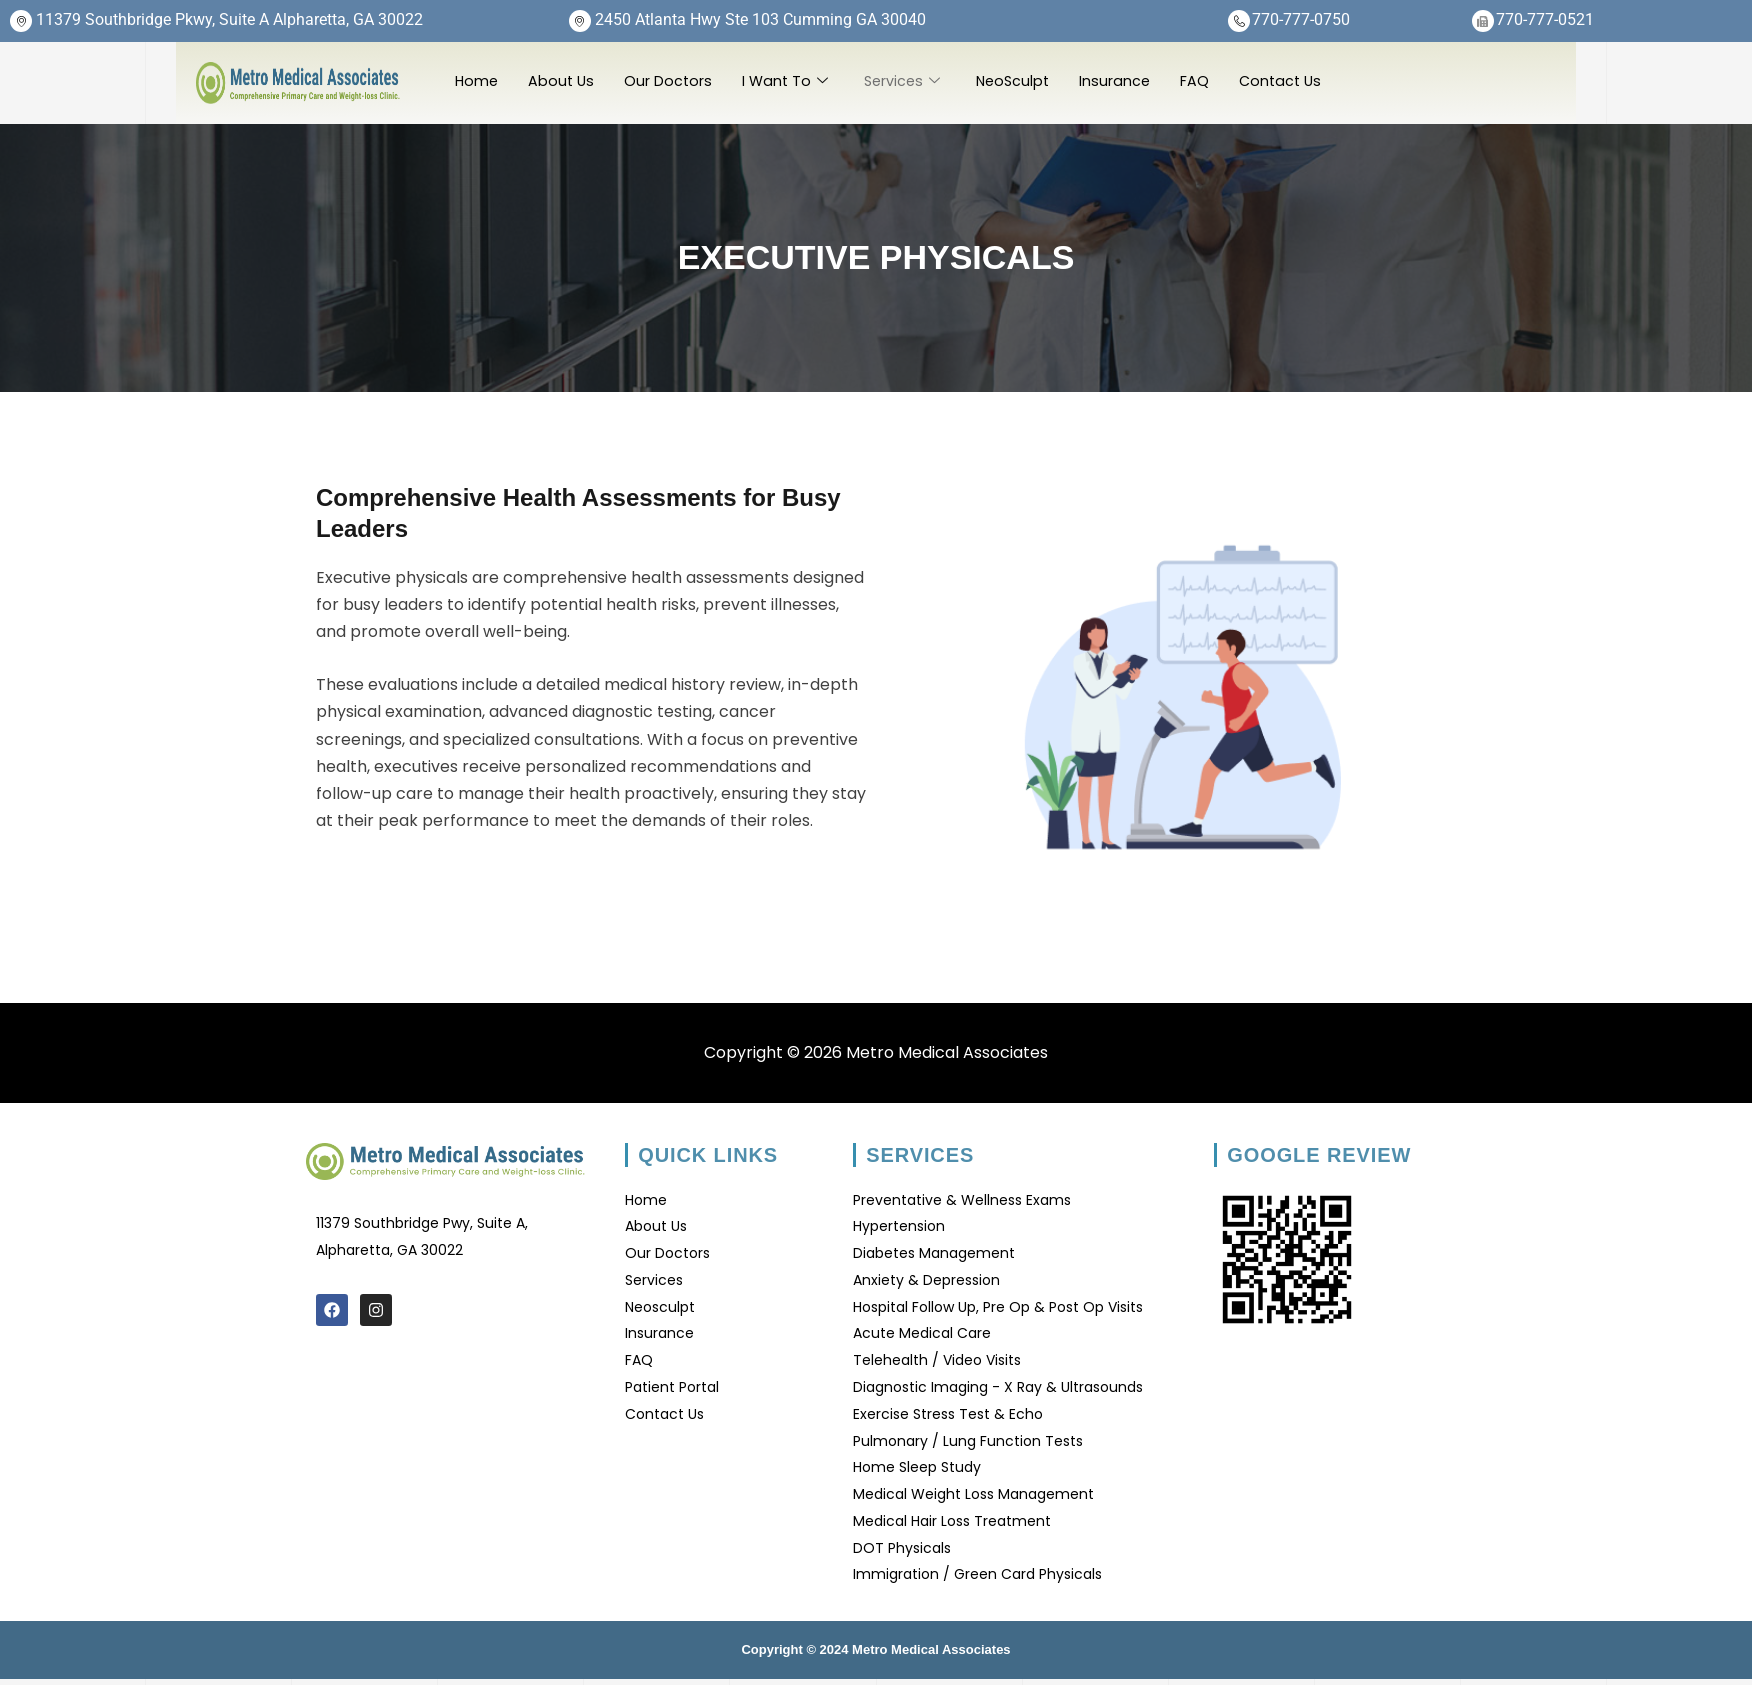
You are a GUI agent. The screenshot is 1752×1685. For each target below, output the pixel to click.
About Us (564, 80)
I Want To (791, 80)
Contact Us (1297, 80)
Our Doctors (672, 80)
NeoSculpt (1024, 80)
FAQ (1209, 80)
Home (477, 80)
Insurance (1129, 80)
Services (910, 80)
